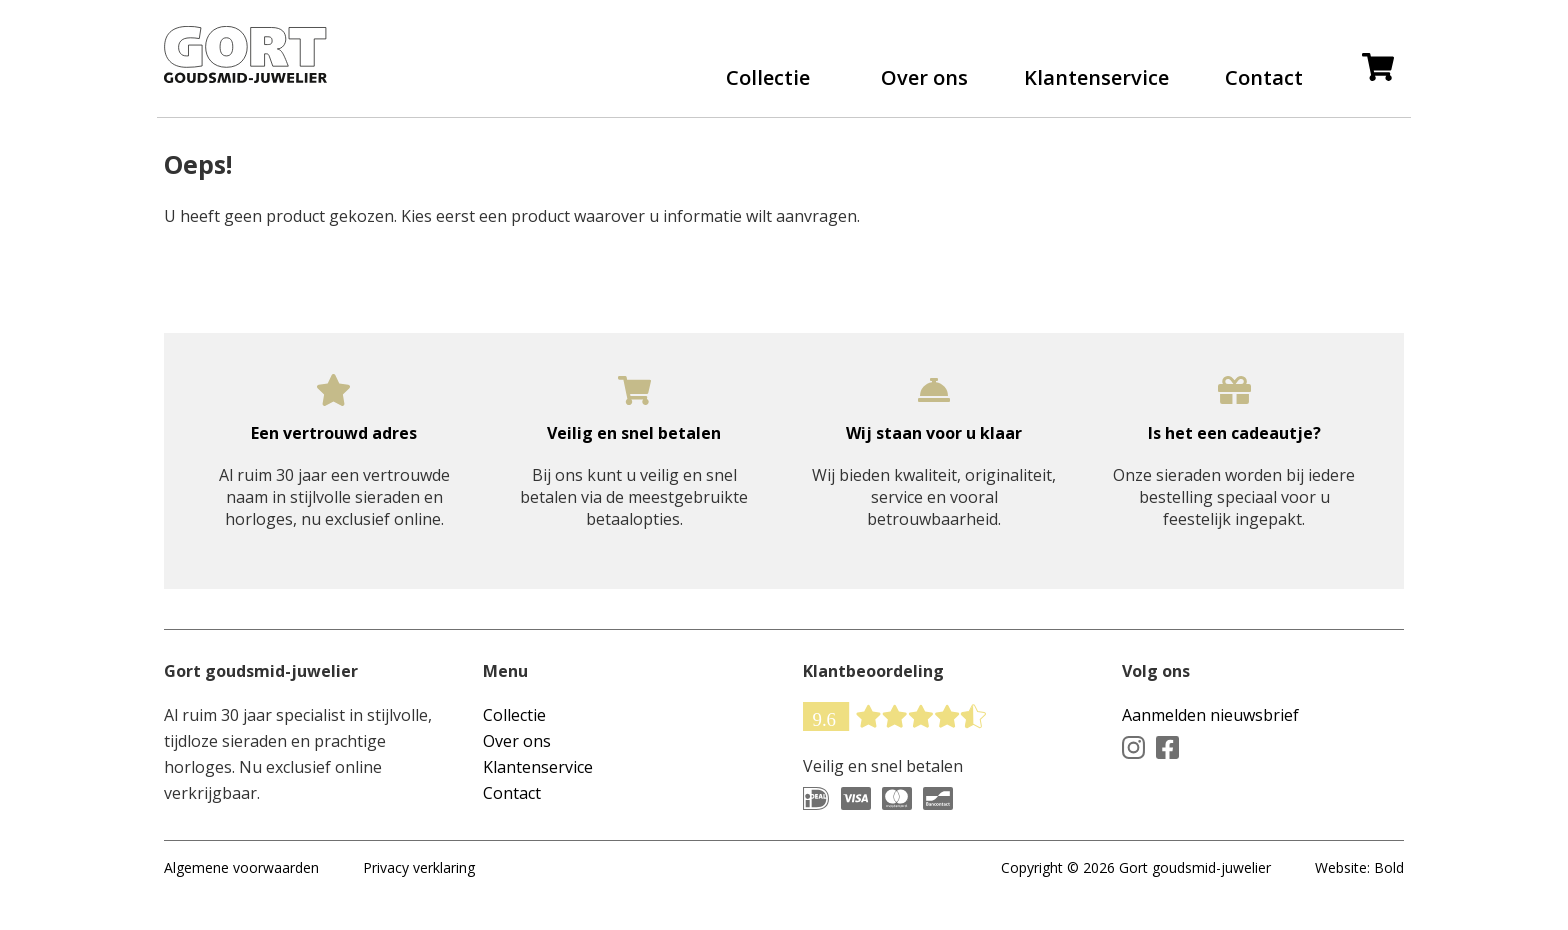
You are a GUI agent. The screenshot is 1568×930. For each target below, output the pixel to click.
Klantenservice (1096, 87)
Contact (1264, 87)
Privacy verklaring (419, 886)
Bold (1389, 886)
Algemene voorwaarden (241, 886)
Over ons (924, 87)
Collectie (768, 87)
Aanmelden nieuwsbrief (1210, 734)
